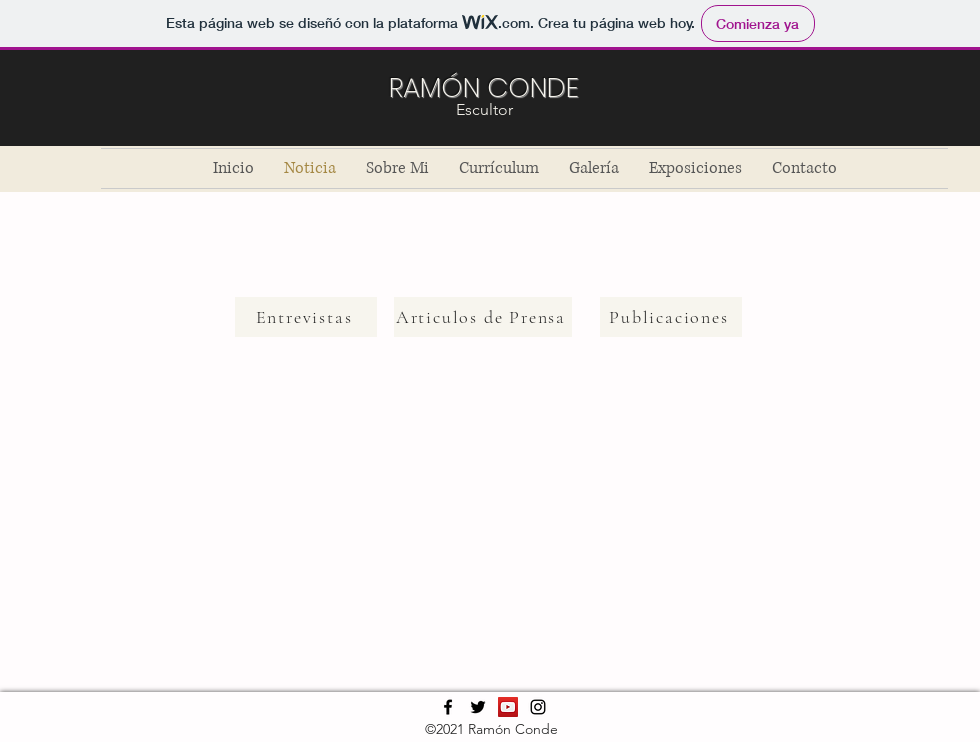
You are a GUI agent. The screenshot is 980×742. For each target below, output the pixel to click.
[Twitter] (478, 707)
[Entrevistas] (306, 317)
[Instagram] (538, 707)
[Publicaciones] (671, 317)
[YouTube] (508, 707)
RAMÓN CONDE (484, 87)
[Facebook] (448, 707)
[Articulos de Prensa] (483, 317)
